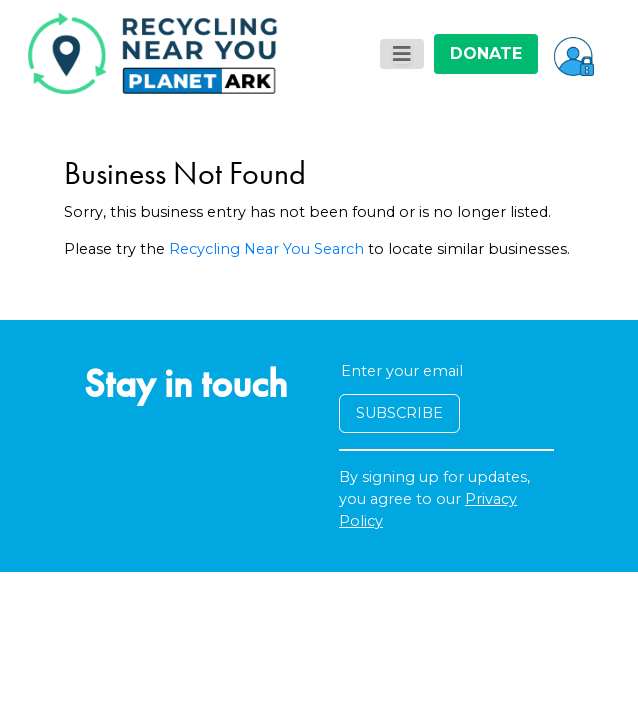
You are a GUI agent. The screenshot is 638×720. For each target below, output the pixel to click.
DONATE (486, 53)
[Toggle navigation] (402, 54)
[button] (574, 54)
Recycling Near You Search (266, 249)
